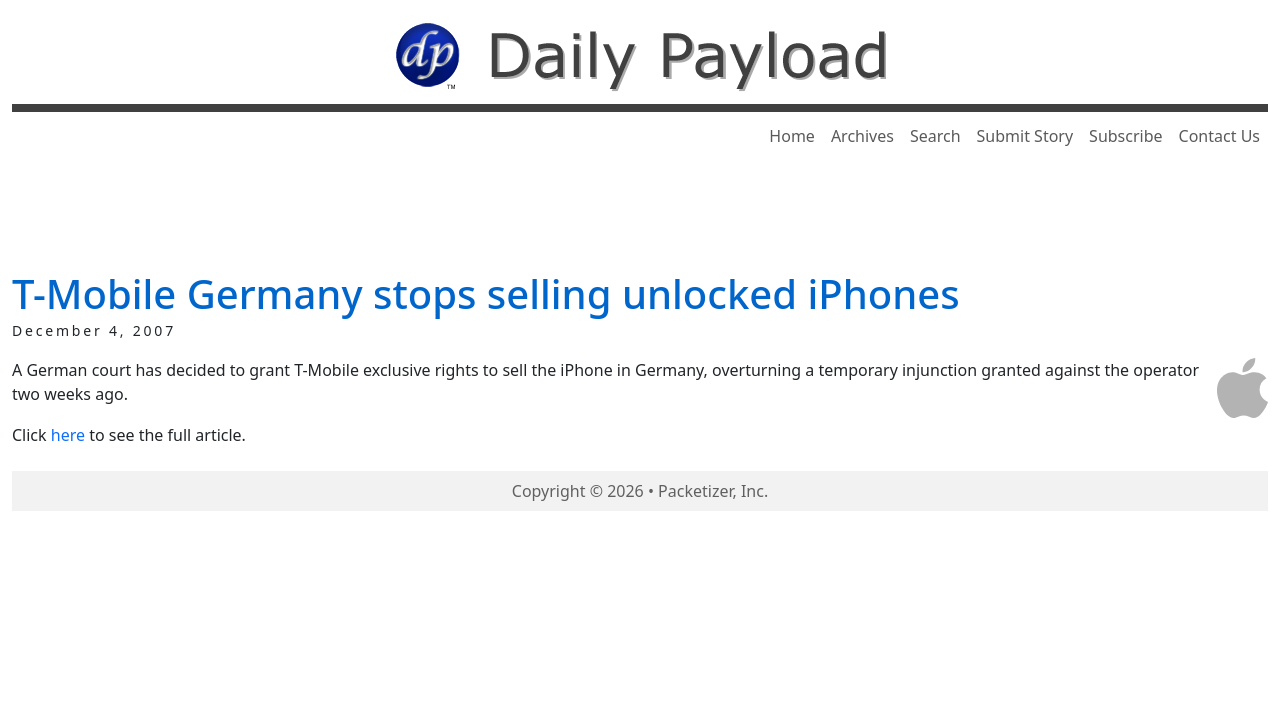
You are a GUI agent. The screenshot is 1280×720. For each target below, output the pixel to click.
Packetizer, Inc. (713, 491)
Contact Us (1219, 136)
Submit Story (1025, 136)
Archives (862, 136)
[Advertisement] (640, 217)
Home (792, 136)
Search (935, 136)
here (68, 435)
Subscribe (1125, 136)
